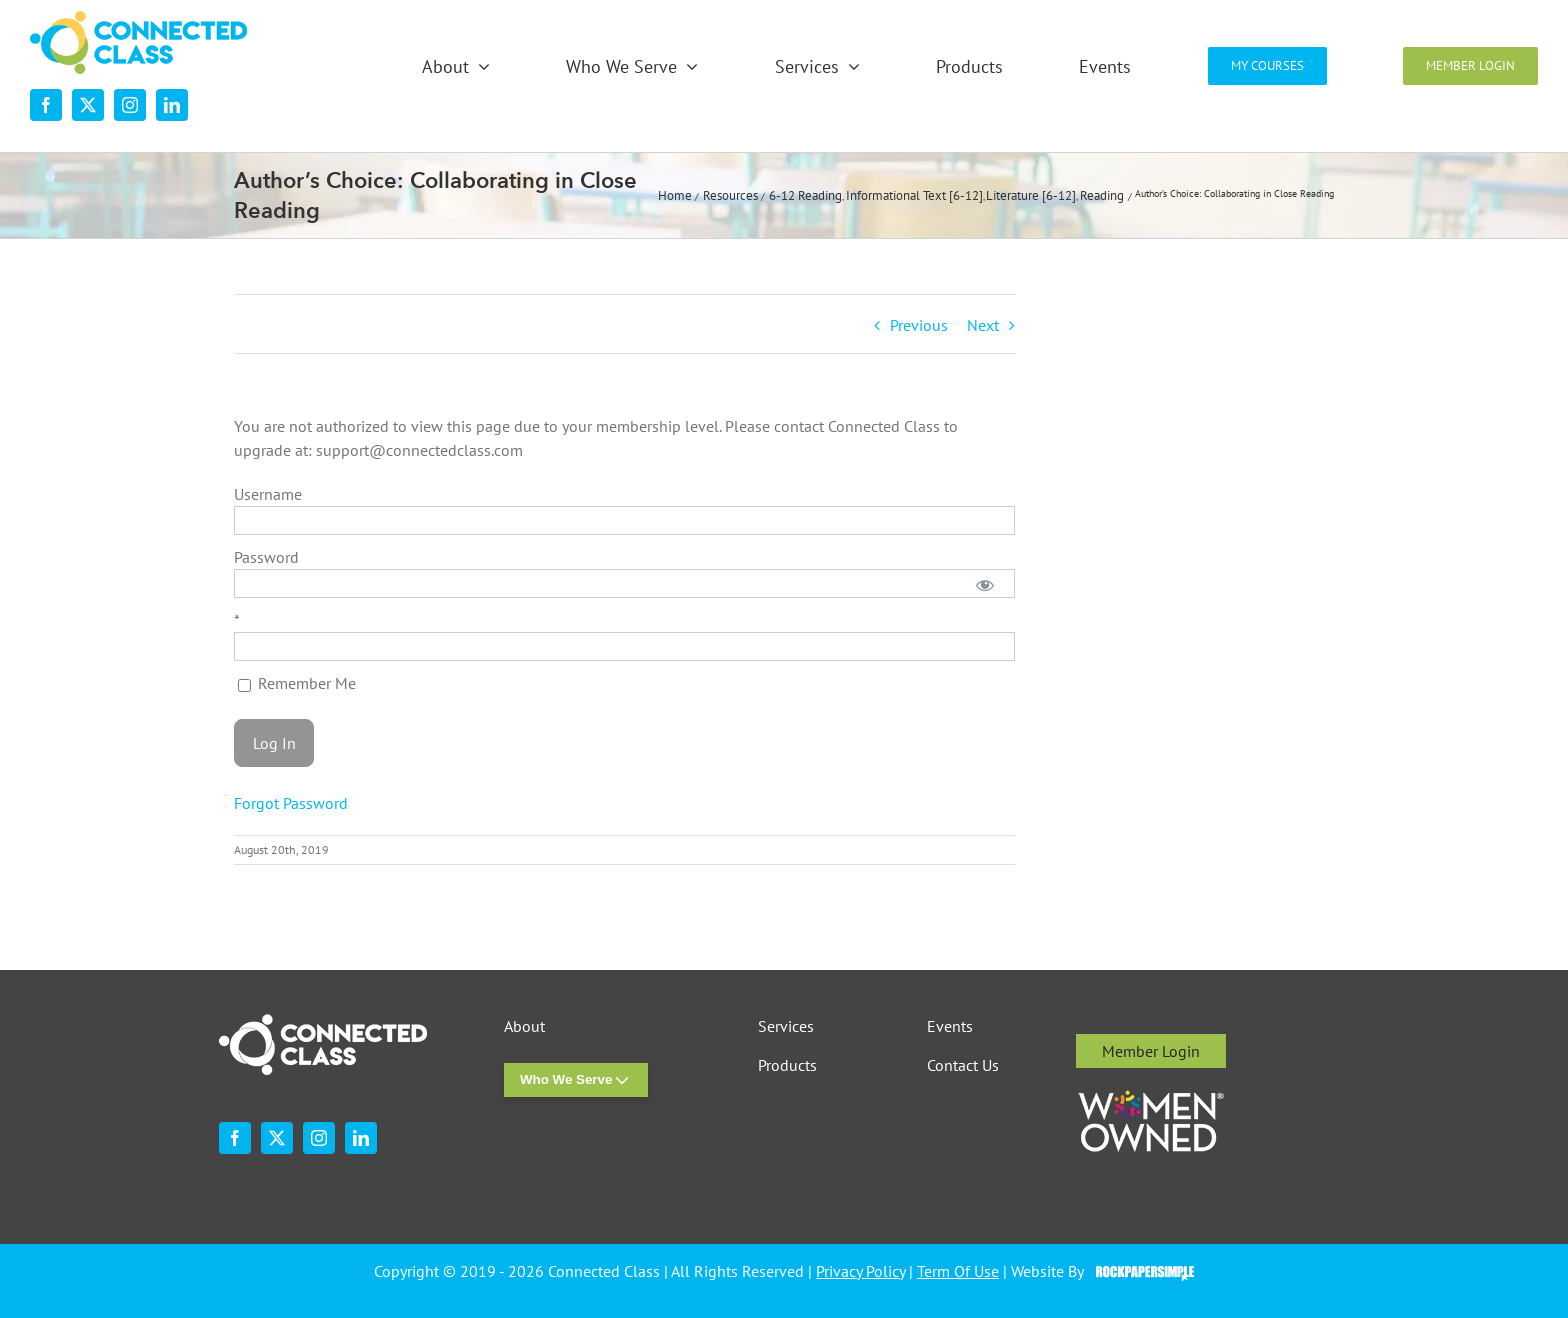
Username (268, 494)
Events (950, 1026)
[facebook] (46, 105)
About (524, 1026)
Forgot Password (291, 803)
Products (787, 1065)
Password (266, 557)
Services (786, 1026)
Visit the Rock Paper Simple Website (1140, 1272)
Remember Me (297, 683)
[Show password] (985, 583)
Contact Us (963, 1065)
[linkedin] (172, 105)
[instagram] (130, 105)
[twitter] (88, 105)
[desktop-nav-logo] (138, 19)
